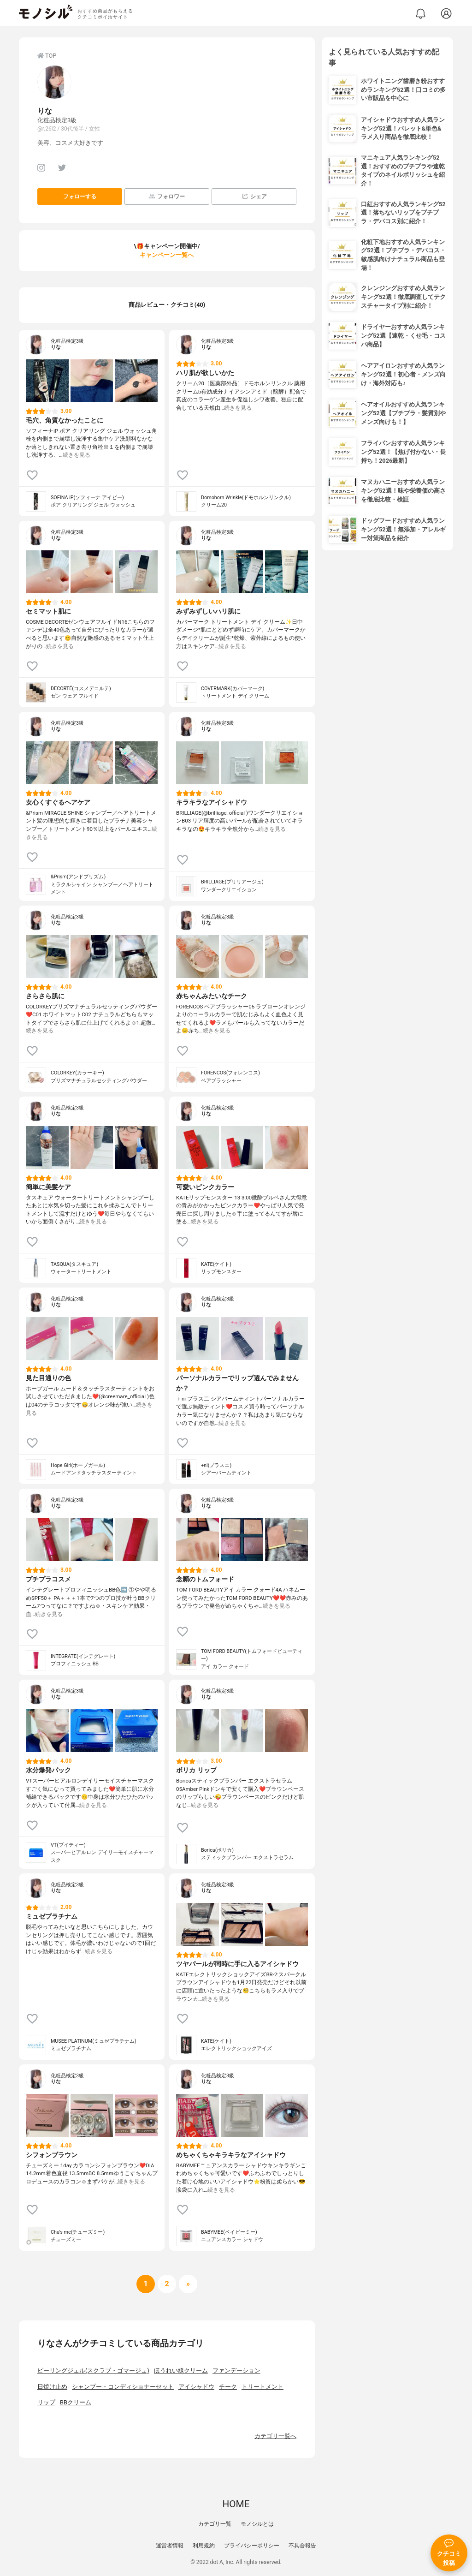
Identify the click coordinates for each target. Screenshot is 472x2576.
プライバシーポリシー (251, 2545)
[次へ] (167, 2284)
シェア (254, 196)
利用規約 (204, 2545)
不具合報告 (302, 2545)
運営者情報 (169, 2545)
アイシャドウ (196, 2386)
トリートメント (262, 2386)
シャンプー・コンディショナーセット (123, 2386)
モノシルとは (257, 2524)
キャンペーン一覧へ (167, 254)
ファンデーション (236, 2370)
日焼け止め (52, 2386)
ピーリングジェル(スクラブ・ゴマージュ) (93, 2370)
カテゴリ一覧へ (275, 2436)
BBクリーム (75, 2402)
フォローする (79, 196)
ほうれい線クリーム (181, 2370)
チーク (228, 2386)
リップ (46, 2402)
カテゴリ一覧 (214, 2524)
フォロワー (166, 196)
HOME (235, 2504)
